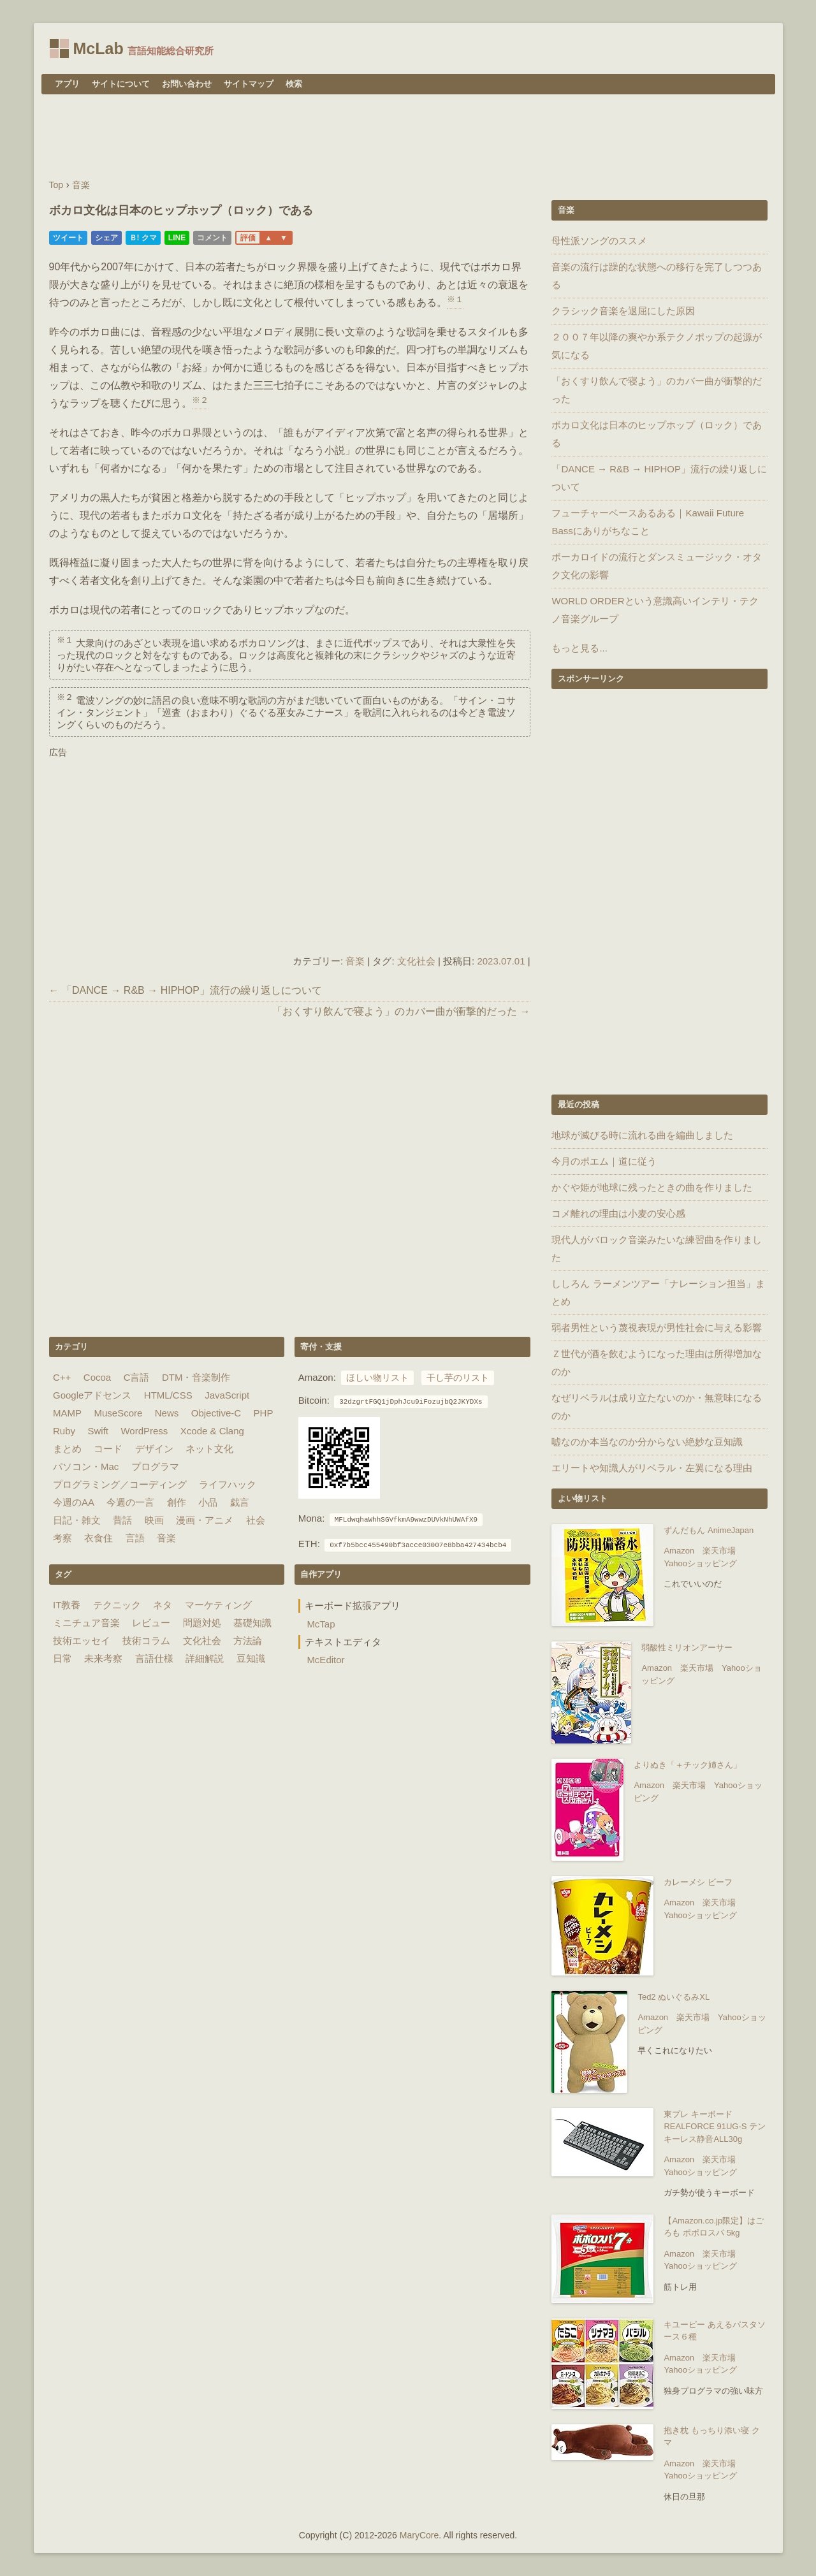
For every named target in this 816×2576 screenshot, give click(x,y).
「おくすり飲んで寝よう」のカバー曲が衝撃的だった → (401, 1011)
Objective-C (216, 1413)
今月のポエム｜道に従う (604, 1161)
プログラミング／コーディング (120, 1484)
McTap (321, 1624)
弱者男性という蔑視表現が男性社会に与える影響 (656, 1327)
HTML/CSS (168, 1395)
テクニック (117, 1604)
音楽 (355, 961)
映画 (154, 1520)
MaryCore (419, 2535)
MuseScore (118, 1413)
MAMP (67, 1413)
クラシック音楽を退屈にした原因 (623, 310)
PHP (263, 1413)
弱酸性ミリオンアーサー (686, 1647)
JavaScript (227, 1395)
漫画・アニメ (204, 1520)
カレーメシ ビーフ (698, 1882)
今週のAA (73, 1502)
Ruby (64, 1430)
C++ (62, 1377)
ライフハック (227, 1484)
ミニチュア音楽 (86, 1622)
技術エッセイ (81, 1640)
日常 (62, 1658)
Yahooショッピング (700, 1563)
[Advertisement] (408, 138)
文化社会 (416, 961)
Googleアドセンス (92, 1395)
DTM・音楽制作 (196, 1377)
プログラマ (155, 1466)
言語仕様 (154, 1658)
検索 (294, 84)
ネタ (162, 1604)
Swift (97, 1430)
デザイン (154, 1448)
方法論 (247, 1640)
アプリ (67, 84)
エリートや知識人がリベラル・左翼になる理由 (651, 1467)
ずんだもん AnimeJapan (709, 1530)
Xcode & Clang (212, 1430)
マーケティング (218, 1604)
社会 (255, 1520)
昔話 (122, 1520)
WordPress (144, 1430)
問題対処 (202, 1622)
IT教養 (66, 1604)
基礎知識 (252, 1622)
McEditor (325, 1659)
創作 (176, 1502)
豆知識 (251, 1658)
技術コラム (146, 1640)
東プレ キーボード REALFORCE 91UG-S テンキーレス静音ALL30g (715, 2126)
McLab (98, 48)
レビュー (151, 1622)
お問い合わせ (187, 84)
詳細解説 (205, 1658)
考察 (62, 1537)
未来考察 (103, 1658)
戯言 (239, 1502)
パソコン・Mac (86, 1466)
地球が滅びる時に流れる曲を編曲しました (642, 1135)
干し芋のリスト (457, 1378)
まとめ (67, 1448)
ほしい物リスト (377, 1378)
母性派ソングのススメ (599, 240)
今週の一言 (130, 1502)
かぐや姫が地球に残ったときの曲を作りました (651, 1187)
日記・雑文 (77, 1520)
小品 (207, 1502)
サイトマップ (248, 84)
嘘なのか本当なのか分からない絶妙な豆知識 (647, 1441)
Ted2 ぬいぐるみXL (674, 1997)
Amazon (679, 1550)
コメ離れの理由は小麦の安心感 (618, 1213)
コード (108, 1448)
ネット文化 (209, 1448)
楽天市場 (719, 1550)
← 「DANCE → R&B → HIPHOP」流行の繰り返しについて (185, 990)
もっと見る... (579, 648)
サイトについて (121, 84)
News (167, 1413)
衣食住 (98, 1537)
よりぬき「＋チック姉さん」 (687, 1765)
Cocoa (97, 1377)
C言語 (137, 1377)
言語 (135, 1537)
